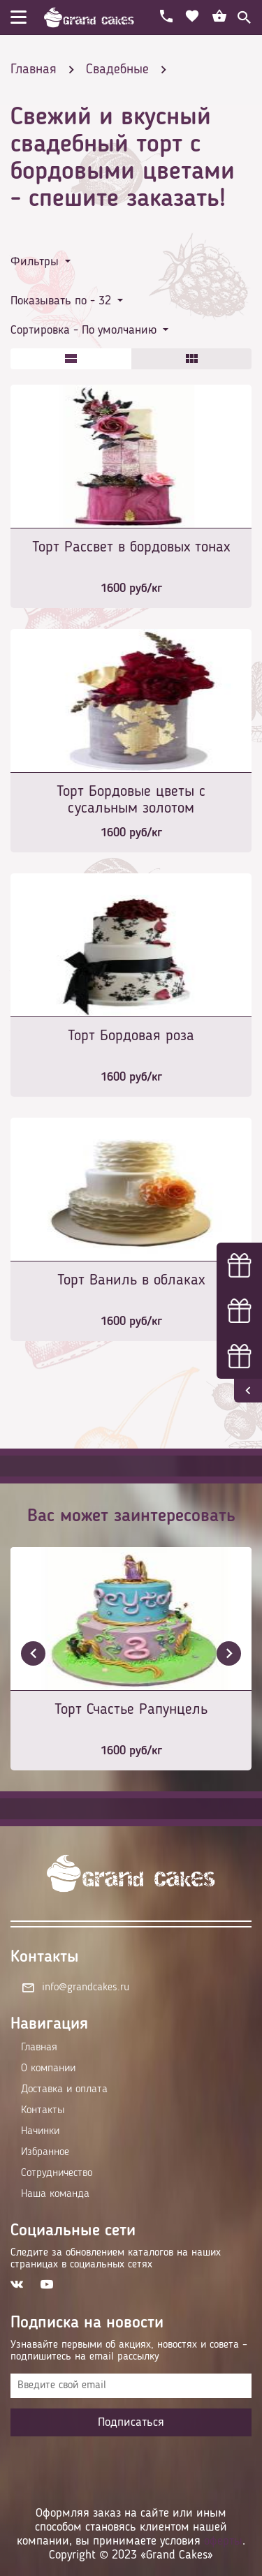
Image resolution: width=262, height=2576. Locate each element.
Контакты (42, 2110)
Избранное (45, 2152)
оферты (223, 2541)
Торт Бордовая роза (131, 1036)
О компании (48, 2068)
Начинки (40, 2131)
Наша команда (55, 2194)
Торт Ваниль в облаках (131, 1280)
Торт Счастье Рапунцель (131, 1709)
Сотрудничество (56, 2173)
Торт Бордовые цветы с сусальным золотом (131, 800)
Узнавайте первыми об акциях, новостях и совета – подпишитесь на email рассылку (128, 2350)
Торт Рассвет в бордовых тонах (131, 547)
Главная (39, 2047)
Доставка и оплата (64, 2089)
